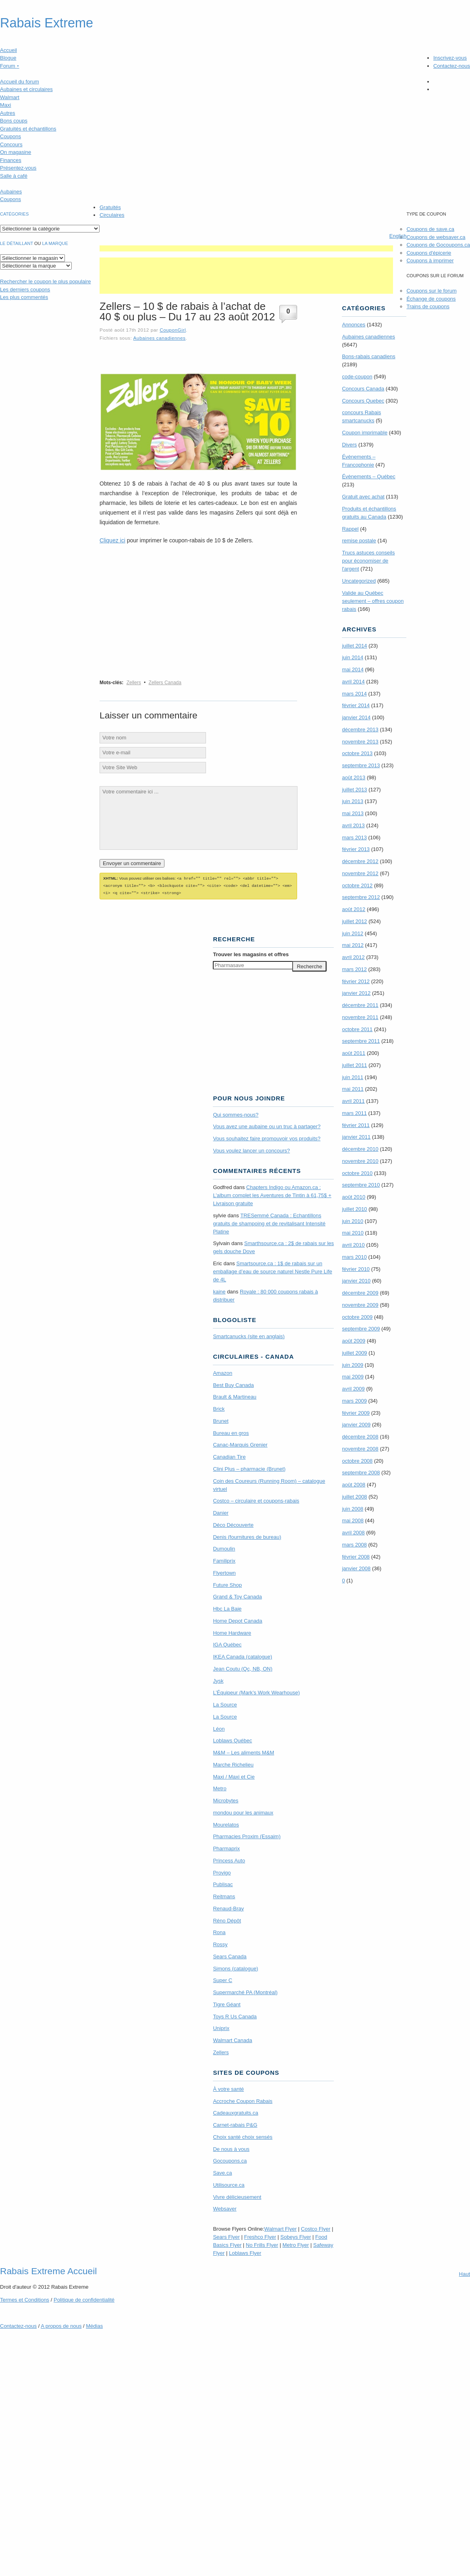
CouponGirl (173, 329)
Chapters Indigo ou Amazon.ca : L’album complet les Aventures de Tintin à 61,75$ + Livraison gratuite (272, 1194)
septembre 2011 (361, 1041)
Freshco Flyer (260, 2236)
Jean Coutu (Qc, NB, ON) (242, 1668)
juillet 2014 (354, 646)
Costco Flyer (316, 2228)
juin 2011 (352, 1077)
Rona (219, 1931)
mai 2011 (352, 1089)
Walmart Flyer (280, 2228)
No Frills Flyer (262, 2244)
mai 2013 (352, 813)
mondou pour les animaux (243, 1811)
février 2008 (356, 1557)
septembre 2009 (361, 1329)
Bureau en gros (231, 1432)
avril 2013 (353, 825)
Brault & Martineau (234, 1396)
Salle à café (13, 176)
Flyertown (224, 1572)
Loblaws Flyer (245, 2252)
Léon (219, 1728)
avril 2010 (353, 1245)
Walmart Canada (232, 2039)
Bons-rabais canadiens (368, 356)
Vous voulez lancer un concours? (251, 1149)
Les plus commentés (24, 297)
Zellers (134, 682)
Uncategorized (359, 581)
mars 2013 (354, 837)
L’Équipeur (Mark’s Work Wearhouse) (256, 1691)
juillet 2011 (354, 1065)
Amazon (222, 1372)
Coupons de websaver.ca (435, 237)
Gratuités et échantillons (28, 129)
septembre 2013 (361, 765)
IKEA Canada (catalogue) (242, 1655)
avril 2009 (353, 1389)
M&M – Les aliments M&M (243, 1751)
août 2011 (353, 1053)
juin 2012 (352, 933)
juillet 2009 (354, 1353)
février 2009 (356, 1413)
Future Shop (227, 1584)
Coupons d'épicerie (428, 253)
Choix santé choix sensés (242, 2136)
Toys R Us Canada (234, 2015)
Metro (219, 1787)
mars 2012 (354, 969)
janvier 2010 (356, 1281)
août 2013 (353, 777)
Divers (349, 445)
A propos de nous (61, 2325)
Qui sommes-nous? (235, 1114)
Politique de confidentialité (84, 2299)
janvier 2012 (356, 993)
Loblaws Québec (232, 1739)
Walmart (9, 97)
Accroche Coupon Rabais (242, 2100)
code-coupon (357, 377)
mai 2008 (352, 1520)
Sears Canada (229, 1955)
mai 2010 (352, 1233)
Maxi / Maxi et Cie (233, 1776)
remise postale (359, 541)
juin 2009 (352, 1365)
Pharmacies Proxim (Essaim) (247, 1835)
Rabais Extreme (46, 23)
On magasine (15, 152)
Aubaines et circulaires (26, 89)
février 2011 (356, 1125)
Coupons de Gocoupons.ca (438, 245)
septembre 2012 (361, 897)
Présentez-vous (18, 168)
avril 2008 (353, 1533)
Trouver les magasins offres (251, 953)
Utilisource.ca (228, 2184)
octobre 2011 (357, 1029)
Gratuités (110, 207)
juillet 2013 (354, 790)
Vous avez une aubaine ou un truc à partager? (266, 1125)
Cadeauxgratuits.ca (235, 2112)
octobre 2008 (357, 1461)
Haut (464, 2273)
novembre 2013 (360, 742)
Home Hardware (232, 1632)
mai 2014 (352, 669)
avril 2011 (353, 1101)
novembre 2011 (360, 1017)
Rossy (220, 1943)
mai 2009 (352, 1377)
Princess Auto (229, 1859)
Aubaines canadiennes (159, 337)
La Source (225, 1703)
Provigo (222, 1871)
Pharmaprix (226, 1847)
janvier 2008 (356, 1568)
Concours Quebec (363, 401)
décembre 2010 (360, 1149)
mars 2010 (354, 1257)
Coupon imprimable (364, 433)
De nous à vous (231, 2148)
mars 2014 (354, 694)
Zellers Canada (165, 682)
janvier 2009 (356, 1425)
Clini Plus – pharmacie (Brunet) (249, 1468)
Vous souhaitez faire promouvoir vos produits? (266, 1137)
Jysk (218, 1680)
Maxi (5, 105)
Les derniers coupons (25, 289)
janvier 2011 (356, 1137)
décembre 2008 (360, 1437)
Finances (10, 160)
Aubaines (11, 192)
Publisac (223, 1883)
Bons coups (13, 121)
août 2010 (353, 1197)
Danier (220, 1512)
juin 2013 (352, 801)
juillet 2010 (354, 1209)
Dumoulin (224, 1547)
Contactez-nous (451, 66)
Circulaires (112, 215)
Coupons (10, 136)
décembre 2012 (360, 861)
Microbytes (225, 1799)
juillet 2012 (354, 921)
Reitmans (224, 1895)
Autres (7, 113)
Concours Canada (363, 389)
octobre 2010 (357, 1173)
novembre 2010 (360, 1161)
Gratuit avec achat (363, 497)
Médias (94, 2325)
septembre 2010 (361, 1185)
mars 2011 (354, 1113)
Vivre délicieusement (237, 2196)
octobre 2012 (357, 885)
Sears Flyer (226, 2236)
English (398, 236)
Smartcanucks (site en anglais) (249, 1335)
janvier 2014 (356, 717)
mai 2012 (352, 945)
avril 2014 (353, 682)
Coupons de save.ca (430, 229)
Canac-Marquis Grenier (240, 1444)
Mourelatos (226, 1823)
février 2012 (356, 981)
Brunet (220, 1420)
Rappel (350, 529)
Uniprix (221, 2027)
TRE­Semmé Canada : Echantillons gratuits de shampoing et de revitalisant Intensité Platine (269, 1222)
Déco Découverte (233, 1524)
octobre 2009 (357, 1317)
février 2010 (356, 1269)
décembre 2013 (360, 730)
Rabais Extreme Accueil (48, 2270)
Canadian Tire (229, 1456)
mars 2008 (354, 1545)
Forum (9, 66)
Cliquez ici (112, 540)
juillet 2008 (354, 1497)
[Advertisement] (246, 248)
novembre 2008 (360, 1449)
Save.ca (222, 2172)
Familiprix (224, 1560)
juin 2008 (352, 1509)
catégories (14, 214)
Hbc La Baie (227, 1608)
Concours (11, 144)
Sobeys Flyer (296, 2236)
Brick (219, 1408)
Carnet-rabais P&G (235, 2124)
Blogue (8, 58)
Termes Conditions (24, 2299)
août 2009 (353, 1341)
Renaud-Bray (228, 1907)
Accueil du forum (19, 82)
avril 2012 (353, 957)
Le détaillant (16, 243)
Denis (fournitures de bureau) (247, 1536)
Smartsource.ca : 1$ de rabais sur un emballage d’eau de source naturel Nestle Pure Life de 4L (272, 1270)
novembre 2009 (360, 1305)
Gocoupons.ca (230, 2160)
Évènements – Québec (368, 476)
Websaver (224, 2207)
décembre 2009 (360, 1293)
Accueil (8, 50)
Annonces (353, 325)
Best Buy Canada (233, 1384)
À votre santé (228, 2088)
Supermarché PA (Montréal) (245, 1991)
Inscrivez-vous (450, 58)
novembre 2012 (360, 873)
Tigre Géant (226, 2003)
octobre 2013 (357, 753)
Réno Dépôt (227, 1919)
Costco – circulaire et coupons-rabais (256, 1500)
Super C (222, 1979)
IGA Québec (227, 1643)
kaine (219, 1290)
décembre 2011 (360, 1005)
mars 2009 (354, 1401)
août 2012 (353, 909)
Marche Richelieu (233, 1763)
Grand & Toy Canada (237, 1595)
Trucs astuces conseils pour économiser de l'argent (368, 561)
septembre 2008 (361, 1473)
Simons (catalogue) (235, 1967)
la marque (55, 243)
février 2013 (356, 849)
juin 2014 (352, 657)
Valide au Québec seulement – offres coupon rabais (372, 601)
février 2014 (356, 705)
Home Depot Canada (237, 1620)
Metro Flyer (296, 2244)
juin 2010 (352, 1221)
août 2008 (353, 1485)
